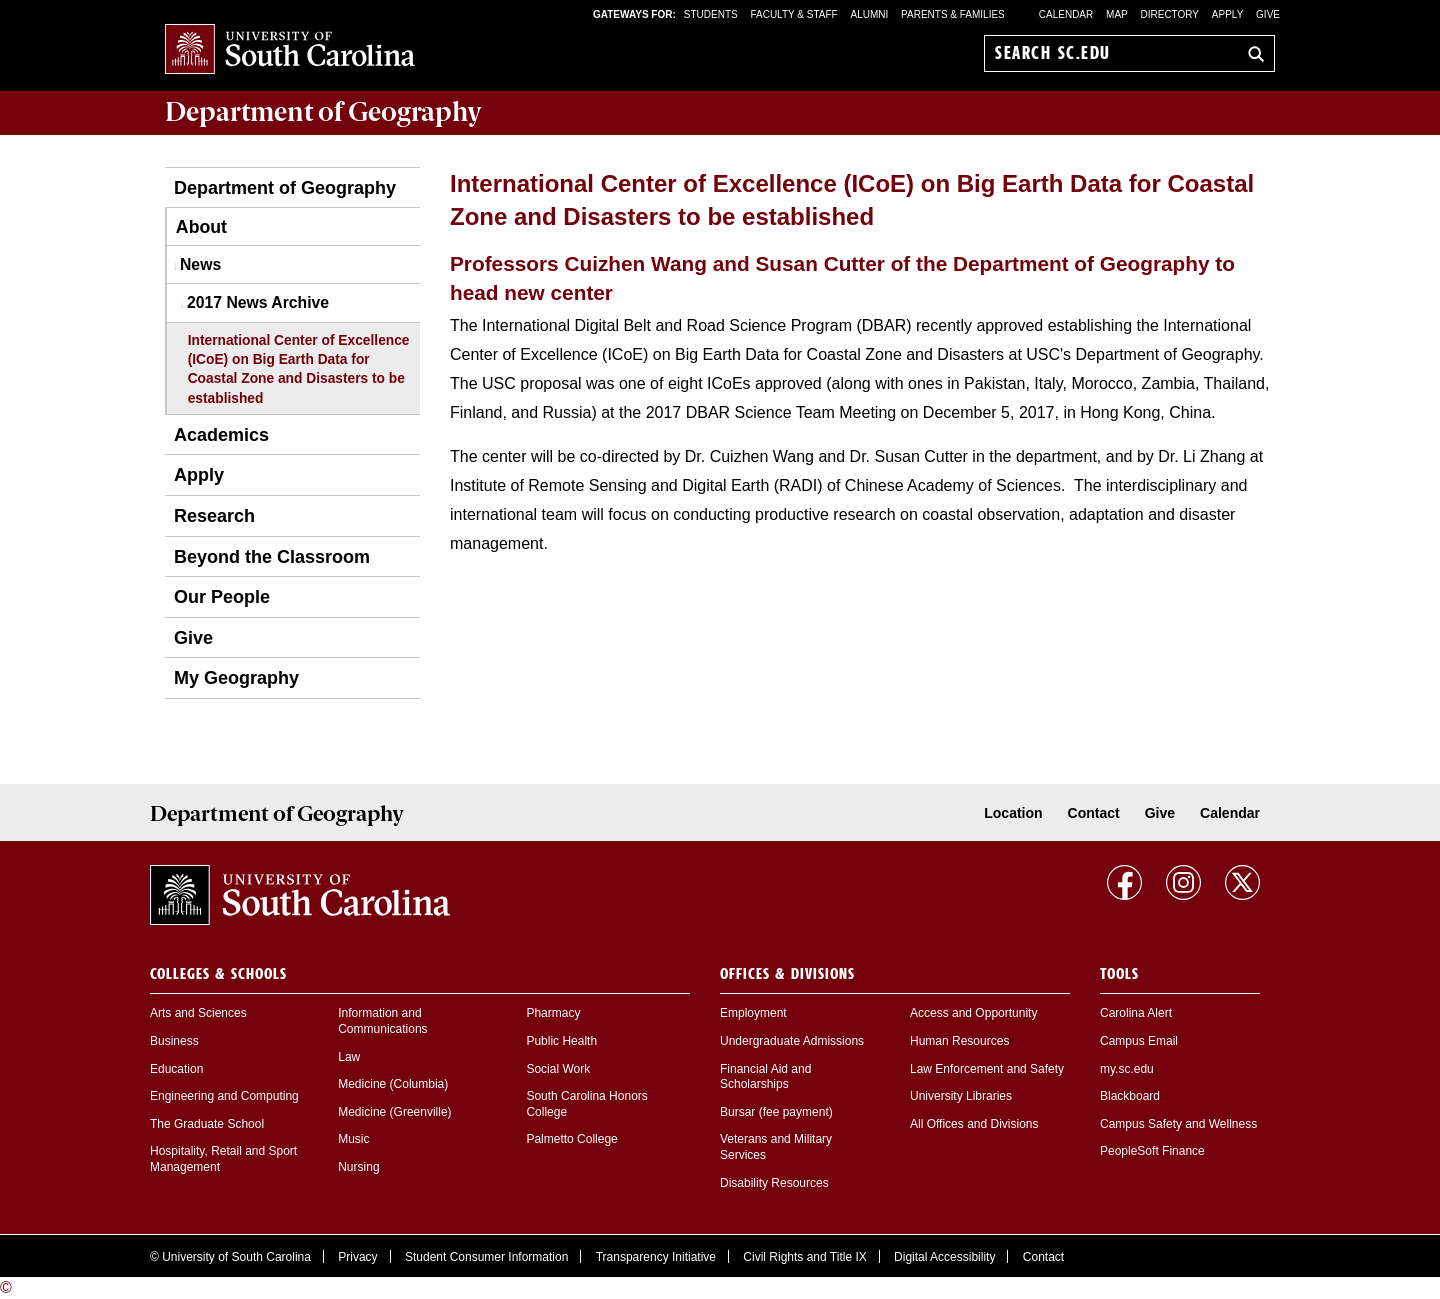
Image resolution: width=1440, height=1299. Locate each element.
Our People (222, 597)
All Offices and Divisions (974, 1124)
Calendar (1066, 14)
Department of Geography (285, 188)
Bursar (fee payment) (776, 1112)
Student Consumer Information (486, 1257)
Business (174, 1041)
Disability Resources (774, 1183)
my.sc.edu (1127, 1069)
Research (214, 516)
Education (176, 1069)
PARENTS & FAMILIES (953, 14)
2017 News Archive (258, 302)
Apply (1228, 14)
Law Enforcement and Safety (987, 1069)
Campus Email (1139, 1041)
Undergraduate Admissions (792, 1041)
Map (1117, 14)
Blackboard (1130, 1096)
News (200, 264)
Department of (323, 112)
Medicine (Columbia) (393, 1084)
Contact (1094, 813)
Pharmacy (553, 1013)
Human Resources (959, 1041)
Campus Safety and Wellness (1178, 1124)
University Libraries (961, 1096)
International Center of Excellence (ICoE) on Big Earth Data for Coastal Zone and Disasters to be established (299, 369)
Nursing (358, 1167)
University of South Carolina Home (290, 50)
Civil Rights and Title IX (804, 1257)
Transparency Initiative (656, 1257)
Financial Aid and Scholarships (765, 1077)
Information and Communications (382, 1021)
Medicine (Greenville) (394, 1112)
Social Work (558, 1069)
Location (1013, 813)
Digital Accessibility (944, 1257)
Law (349, 1057)
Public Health (561, 1041)
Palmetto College (571, 1139)
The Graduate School (207, 1124)
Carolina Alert (1136, 1013)
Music (353, 1139)
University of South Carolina (236, 1257)
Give (1268, 14)
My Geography (236, 678)
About (201, 227)
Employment (753, 1013)
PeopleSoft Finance (1152, 1151)
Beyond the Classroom (272, 557)
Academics (221, 435)
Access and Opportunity (973, 1013)
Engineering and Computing (224, 1096)
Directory (1170, 14)
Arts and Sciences (198, 1013)
